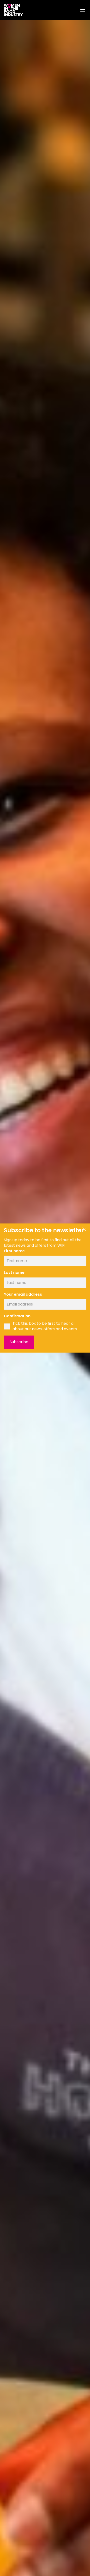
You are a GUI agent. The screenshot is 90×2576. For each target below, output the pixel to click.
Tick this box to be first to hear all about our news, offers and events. (45, 1326)
